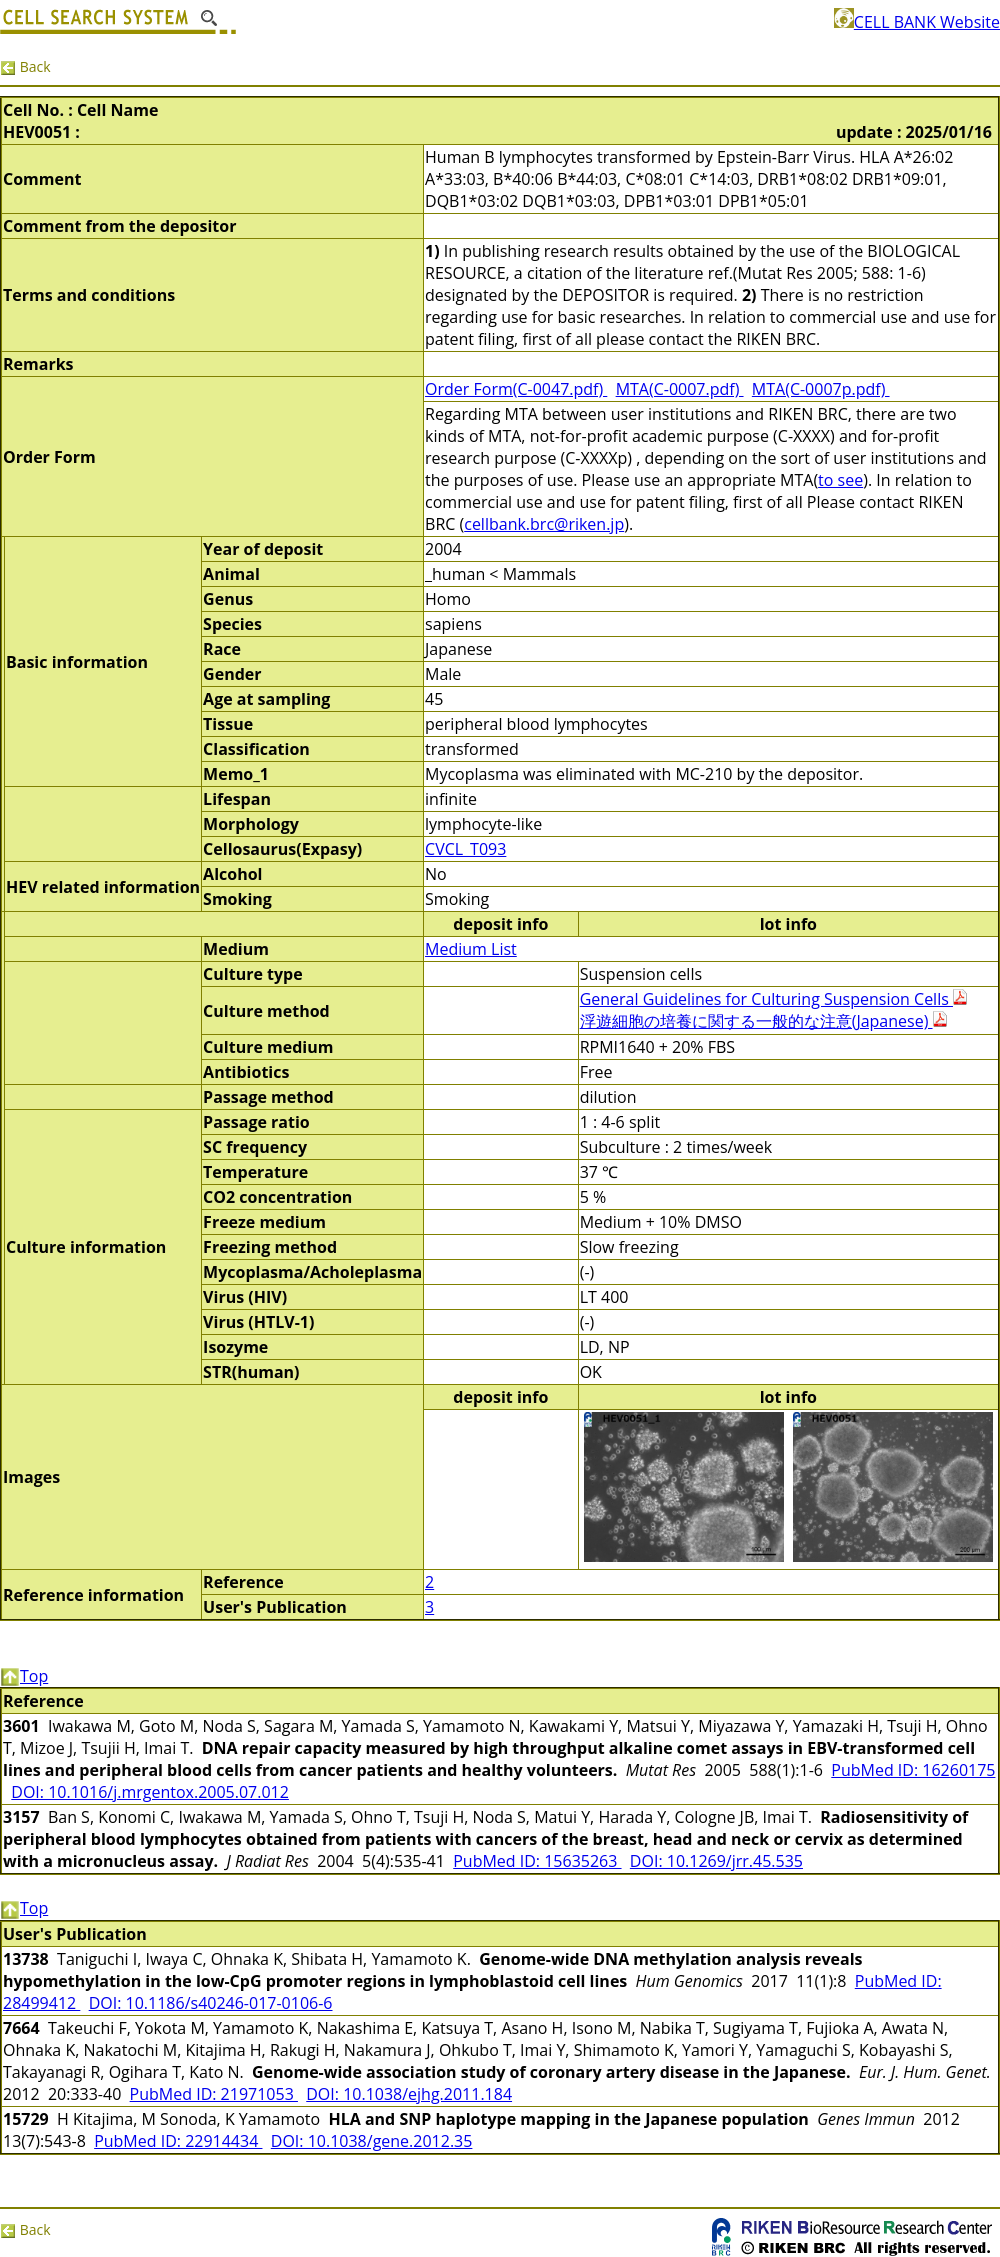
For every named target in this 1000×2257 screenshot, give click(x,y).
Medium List (471, 949)
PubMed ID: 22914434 (178, 2141)
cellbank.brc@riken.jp (544, 524)
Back (25, 66)
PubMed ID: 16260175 (913, 1770)
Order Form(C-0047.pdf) (516, 389)
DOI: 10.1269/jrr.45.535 (716, 1861)
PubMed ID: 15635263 (537, 1861)
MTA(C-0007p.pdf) (821, 389)
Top (24, 1676)
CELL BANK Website (917, 22)
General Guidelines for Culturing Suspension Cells (773, 999)
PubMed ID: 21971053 (214, 2094)
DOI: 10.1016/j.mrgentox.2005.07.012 (150, 1792)
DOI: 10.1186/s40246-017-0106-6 (211, 2003)
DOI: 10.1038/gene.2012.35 (372, 2141)
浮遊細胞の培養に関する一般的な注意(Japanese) (763, 1021)
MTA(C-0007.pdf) (680, 389)
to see (840, 480)
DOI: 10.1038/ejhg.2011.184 (409, 2094)
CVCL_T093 (465, 849)
